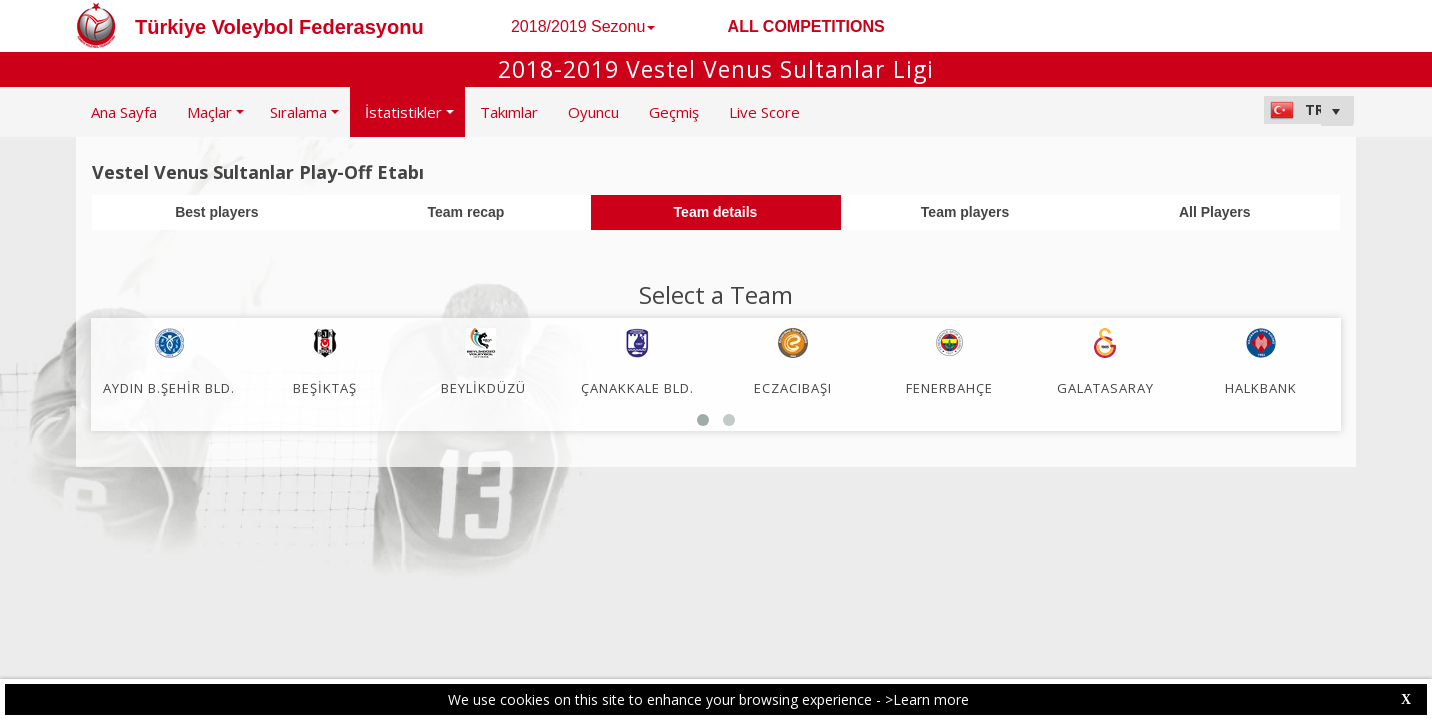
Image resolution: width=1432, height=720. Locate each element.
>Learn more (927, 699)
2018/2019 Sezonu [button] (583, 26)
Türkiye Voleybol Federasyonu (279, 27)
